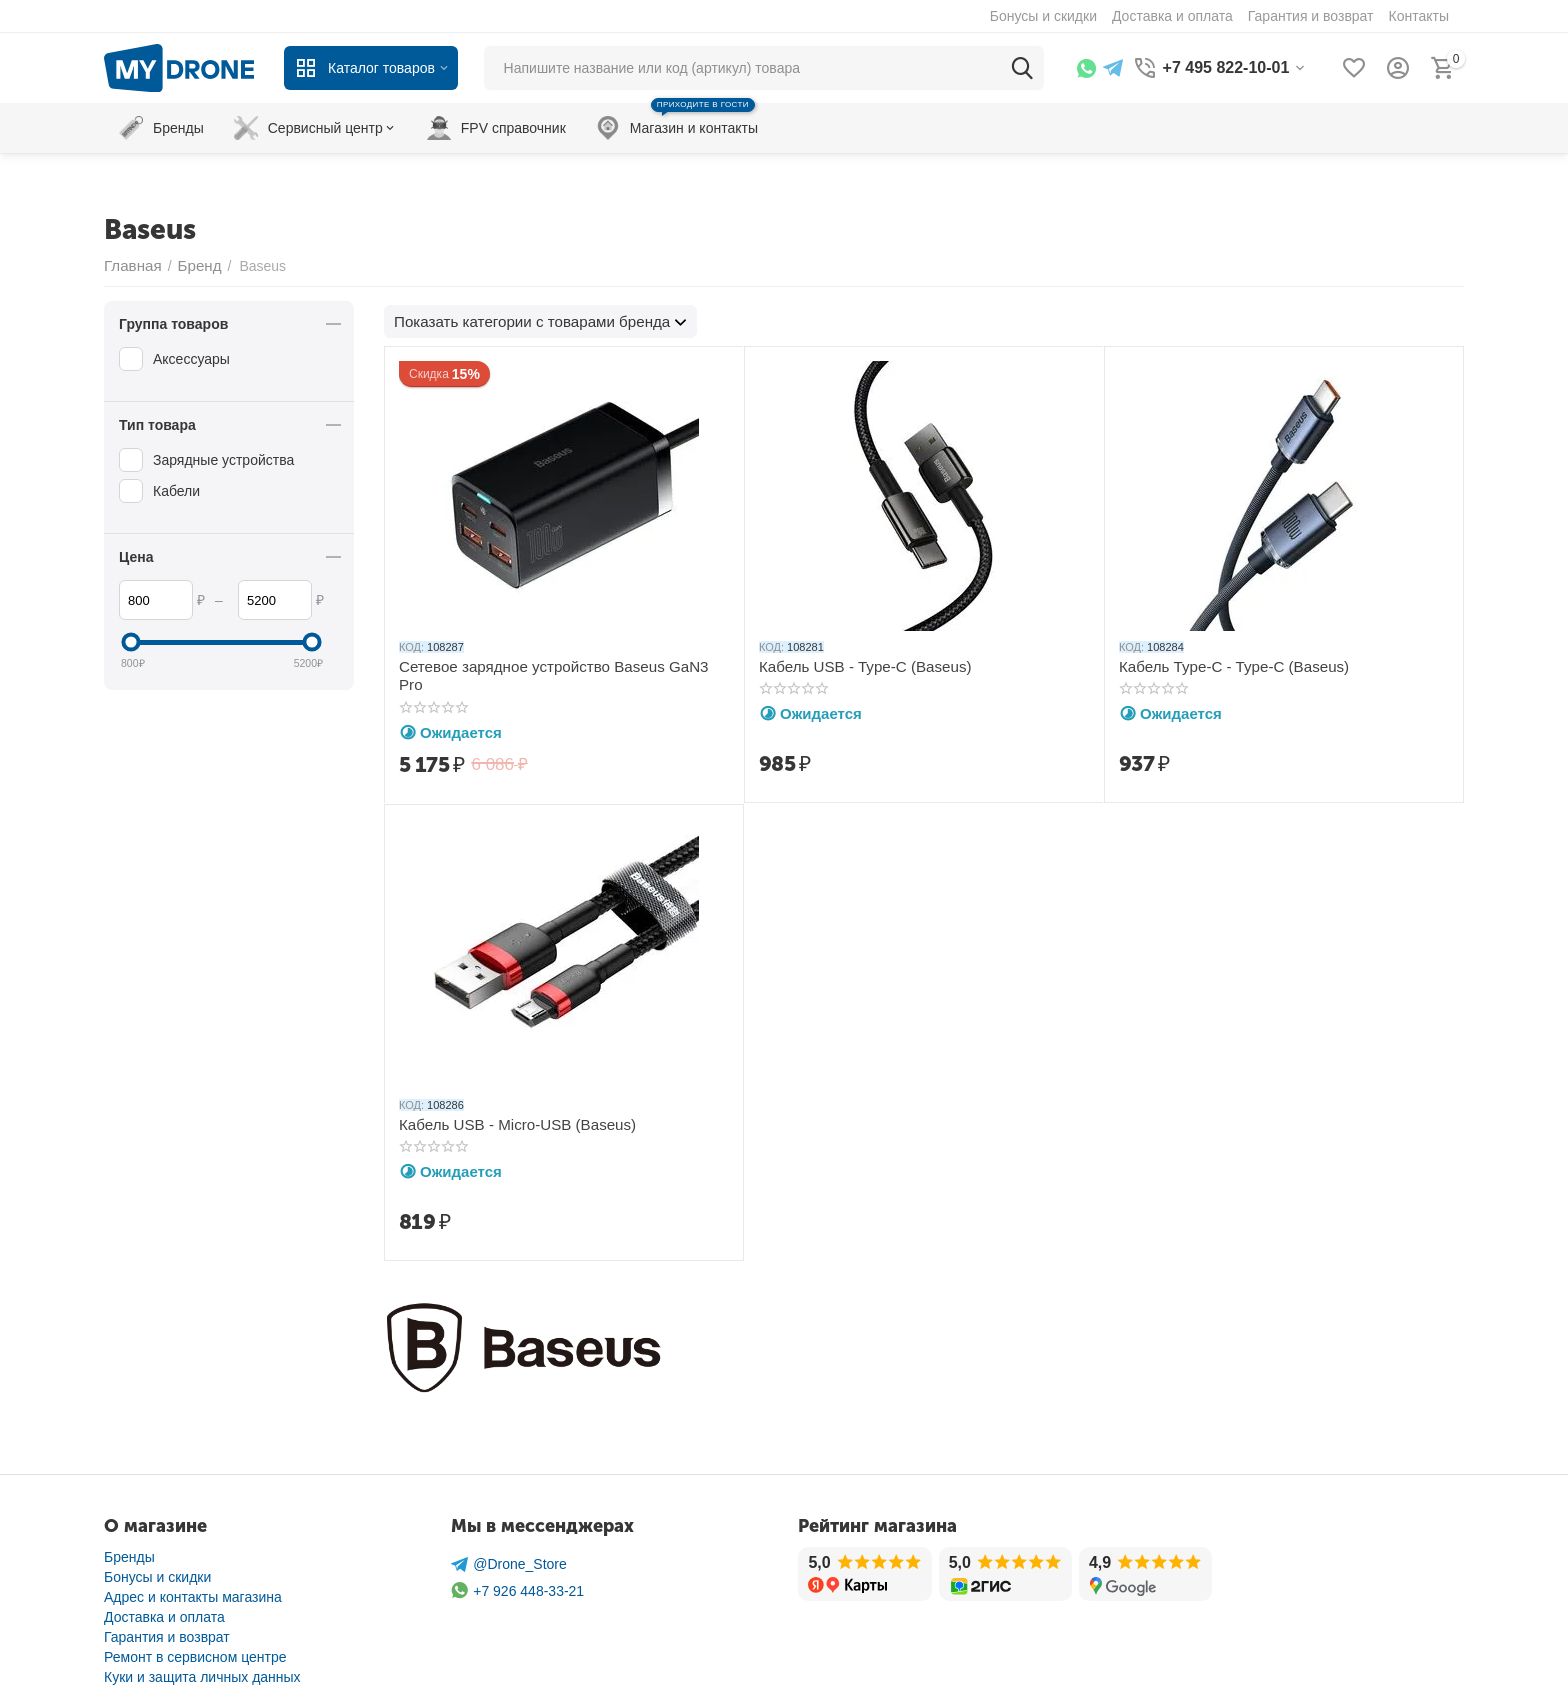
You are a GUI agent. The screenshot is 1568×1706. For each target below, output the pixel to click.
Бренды (129, 1556)
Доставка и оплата (164, 1616)
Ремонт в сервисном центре (195, 1656)
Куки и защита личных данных (202, 1676)
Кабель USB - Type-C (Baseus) (857, 665)
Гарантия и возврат (167, 1636)
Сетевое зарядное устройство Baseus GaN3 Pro (555, 665)
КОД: (411, 646)
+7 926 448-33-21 (517, 1589)
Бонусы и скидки (157, 1576)
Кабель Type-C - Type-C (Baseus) (1225, 665)
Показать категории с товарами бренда (521, 321)
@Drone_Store (509, 1563)
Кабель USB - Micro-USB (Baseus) (508, 1122)
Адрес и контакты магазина (193, 1596)
